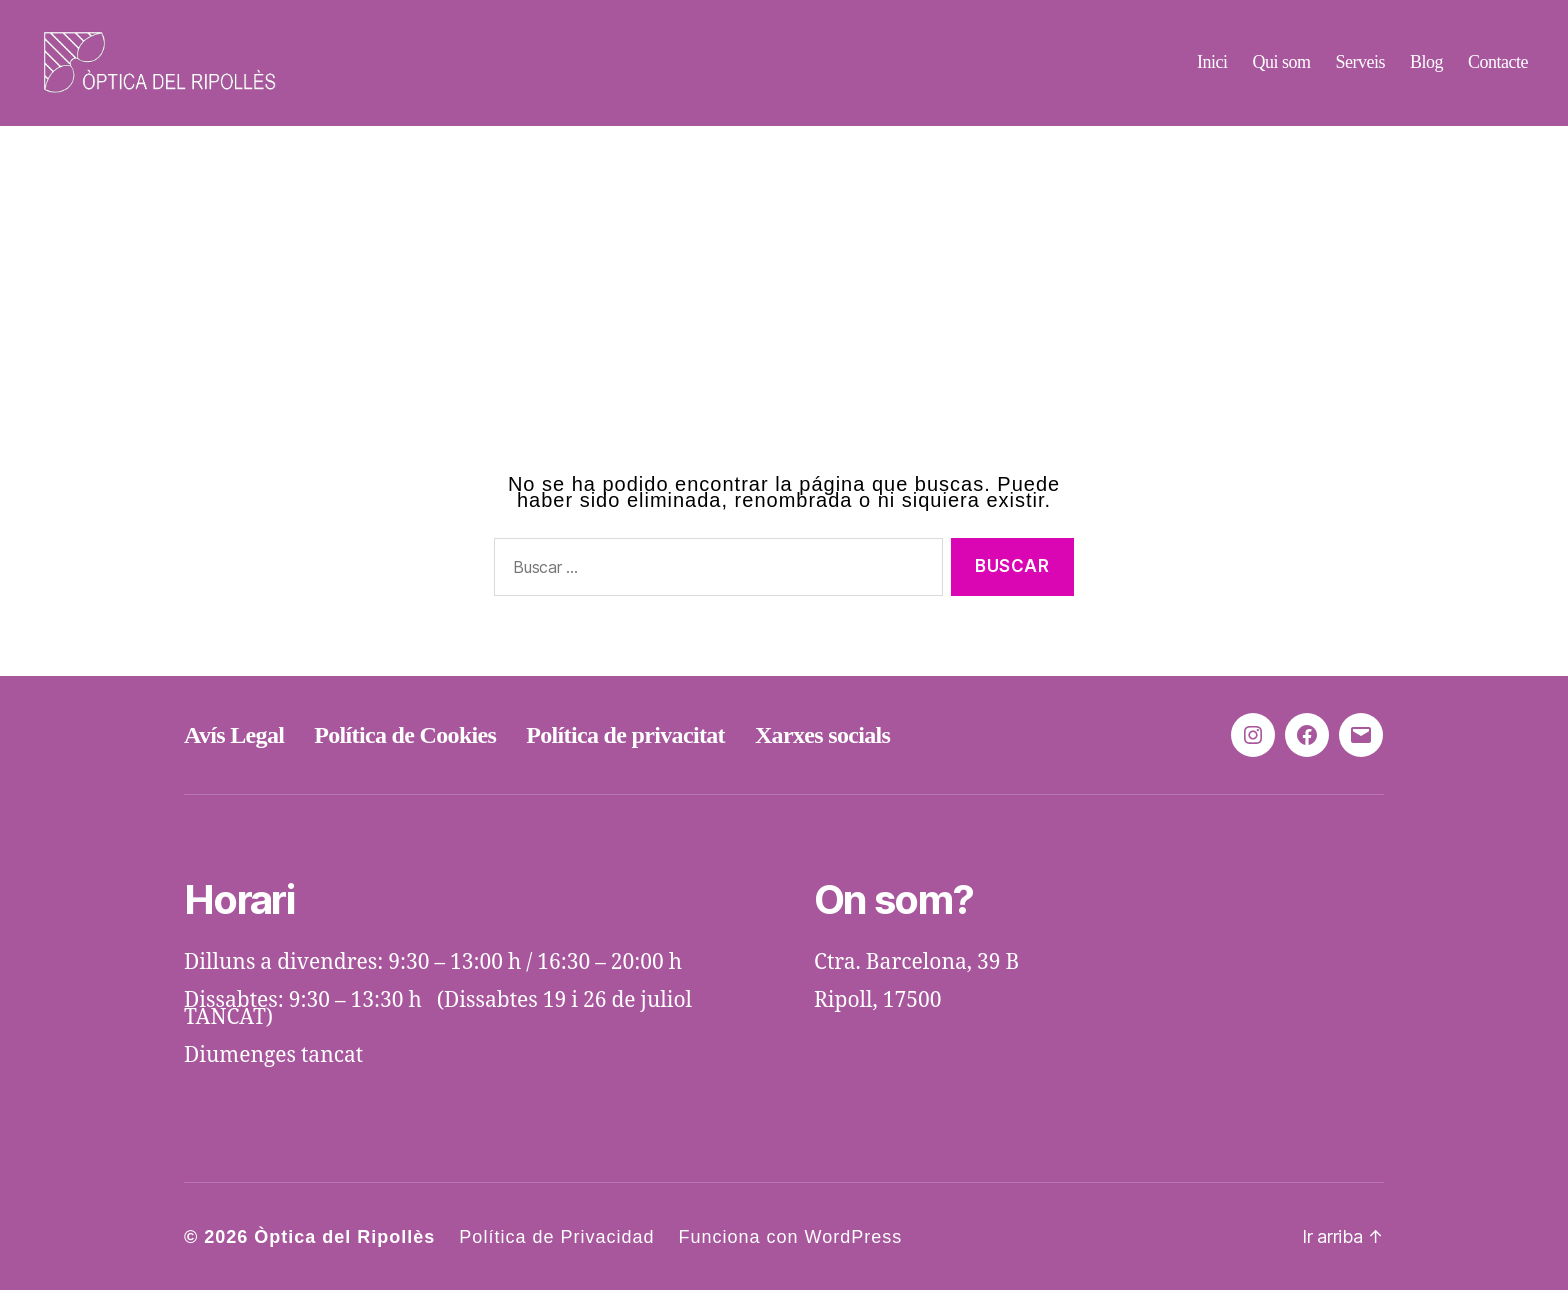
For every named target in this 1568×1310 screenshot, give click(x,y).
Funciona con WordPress (790, 1257)
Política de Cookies (405, 755)
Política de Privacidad (556, 1257)
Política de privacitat (625, 755)
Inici (1212, 72)
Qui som (1281, 72)
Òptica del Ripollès (344, 1257)
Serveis (1360, 72)
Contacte (1498, 72)
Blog (1426, 72)
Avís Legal (234, 755)
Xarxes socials (822, 755)
